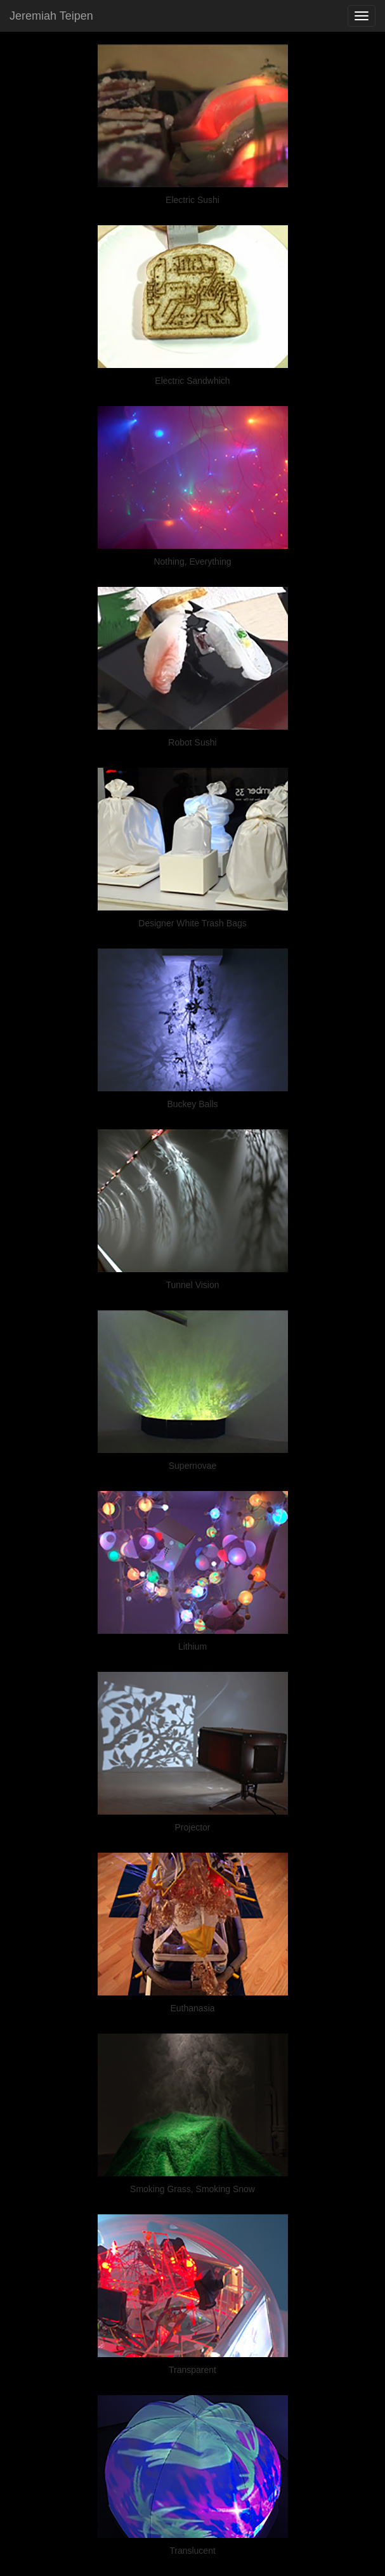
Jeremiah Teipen (51, 16)
